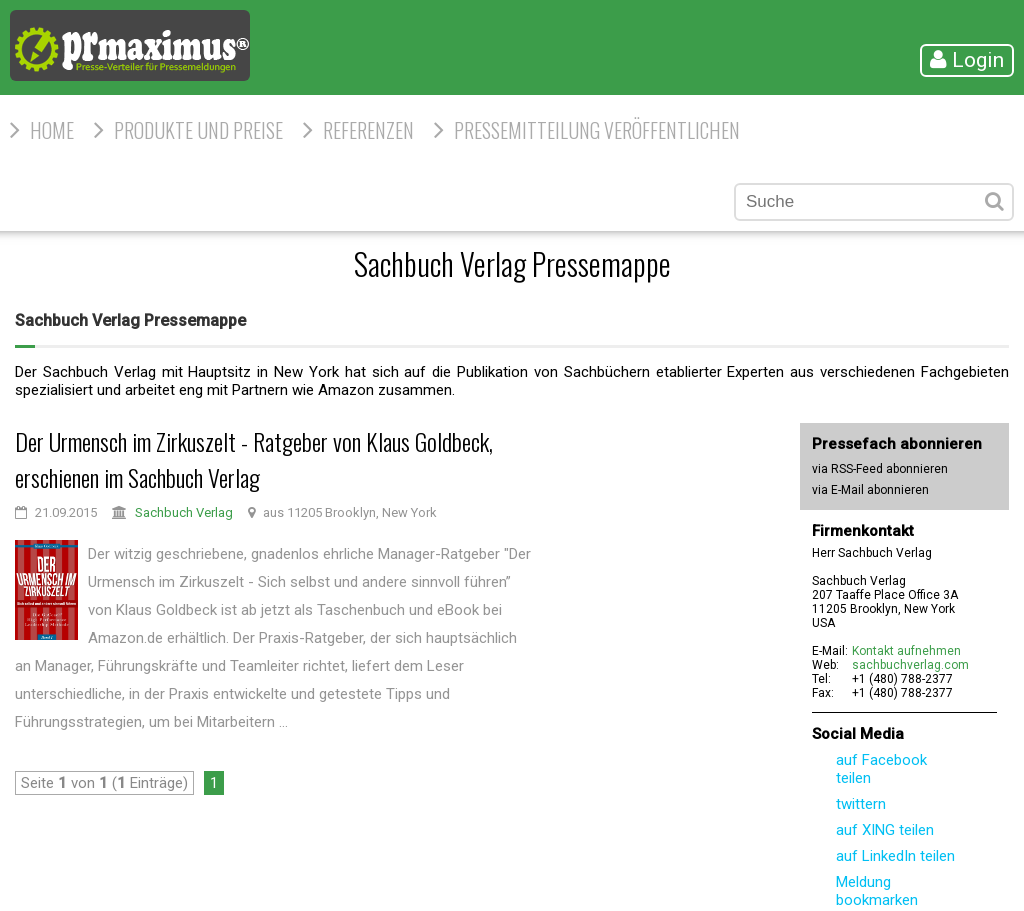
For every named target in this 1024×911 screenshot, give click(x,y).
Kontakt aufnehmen (906, 651)
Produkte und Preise (198, 130)
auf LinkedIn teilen (895, 856)
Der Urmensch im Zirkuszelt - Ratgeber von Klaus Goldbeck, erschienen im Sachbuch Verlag (254, 459)
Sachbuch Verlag (184, 512)
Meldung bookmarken (877, 891)
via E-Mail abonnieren (870, 490)
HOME (52, 130)
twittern (861, 804)
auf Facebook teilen (881, 769)
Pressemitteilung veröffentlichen (597, 130)
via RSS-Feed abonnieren (880, 469)
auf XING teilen (885, 830)
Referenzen (368, 130)
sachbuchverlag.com (910, 665)
